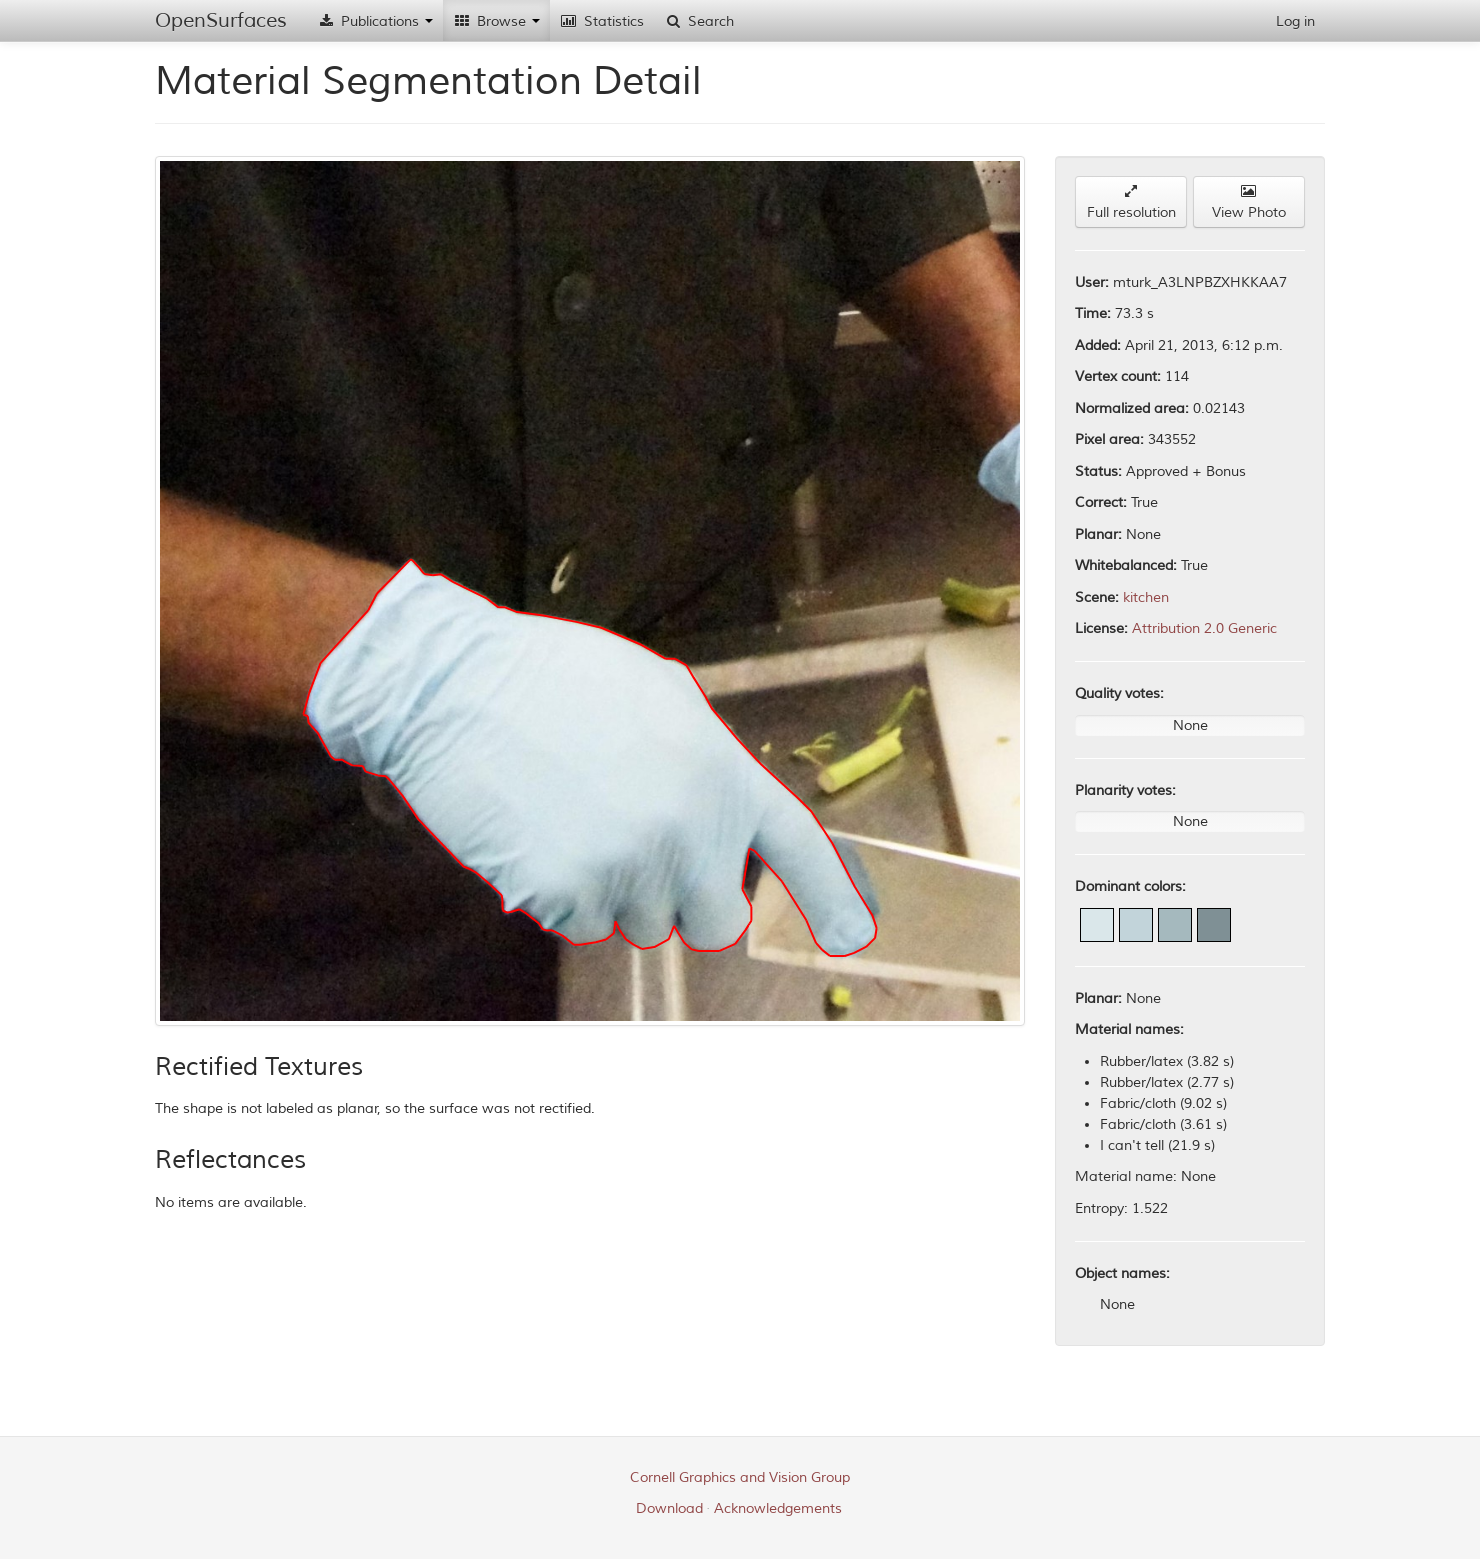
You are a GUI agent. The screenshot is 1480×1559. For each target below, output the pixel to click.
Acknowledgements (778, 1508)
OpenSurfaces (221, 20)
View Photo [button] (1249, 202)
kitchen (1146, 597)
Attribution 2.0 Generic (1204, 628)
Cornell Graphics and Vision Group (740, 1477)
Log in (1295, 21)
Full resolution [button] (1131, 202)
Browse (496, 21)
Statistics (602, 21)
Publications (375, 21)
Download (669, 1508)
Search (699, 21)
